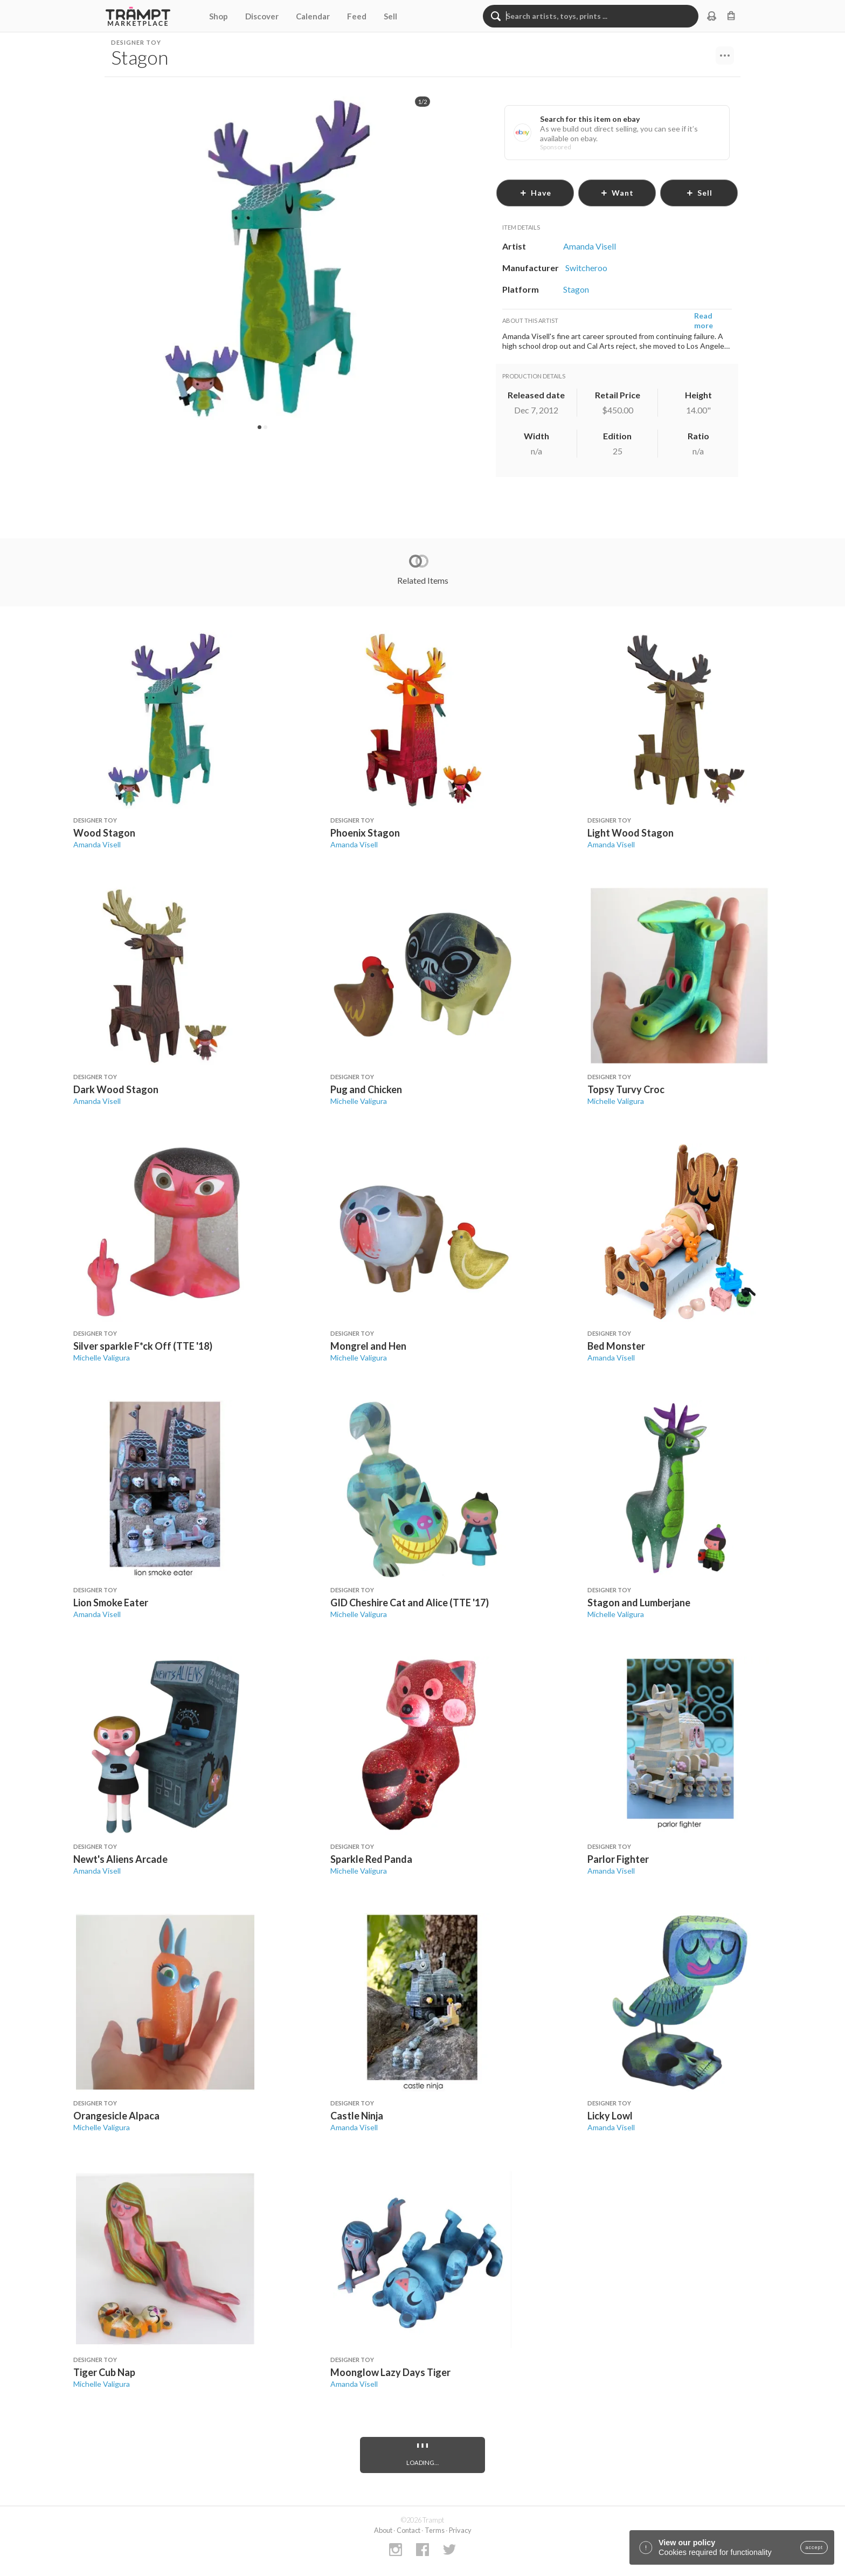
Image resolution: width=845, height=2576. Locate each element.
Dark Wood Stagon (115, 1089)
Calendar (313, 16)
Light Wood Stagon (630, 833)
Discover (262, 16)
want (617, 192)
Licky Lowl (610, 2116)
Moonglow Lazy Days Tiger (390, 2372)
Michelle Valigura (358, 1101)
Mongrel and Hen (368, 1346)
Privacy (460, 2530)
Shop (218, 16)
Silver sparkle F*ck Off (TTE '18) (142, 1346)
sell (699, 192)
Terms (435, 2530)
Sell (390, 16)
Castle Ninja (356, 2116)
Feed (356, 16)
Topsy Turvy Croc (625, 1089)
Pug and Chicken (366, 1089)
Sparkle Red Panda (371, 1859)
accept (814, 2547)
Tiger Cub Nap (104, 2372)
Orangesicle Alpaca (116, 2116)
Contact (408, 2530)
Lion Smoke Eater (110, 1602)
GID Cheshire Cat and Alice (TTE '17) (409, 1602)
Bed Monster (616, 1346)
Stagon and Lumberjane (638, 1602)
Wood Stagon (104, 833)
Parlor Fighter (618, 1859)
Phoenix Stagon (365, 833)
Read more (703, 320)
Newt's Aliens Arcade (120, 1859)
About (383, 2530)
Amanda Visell (97, 844)
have (535, 192)
